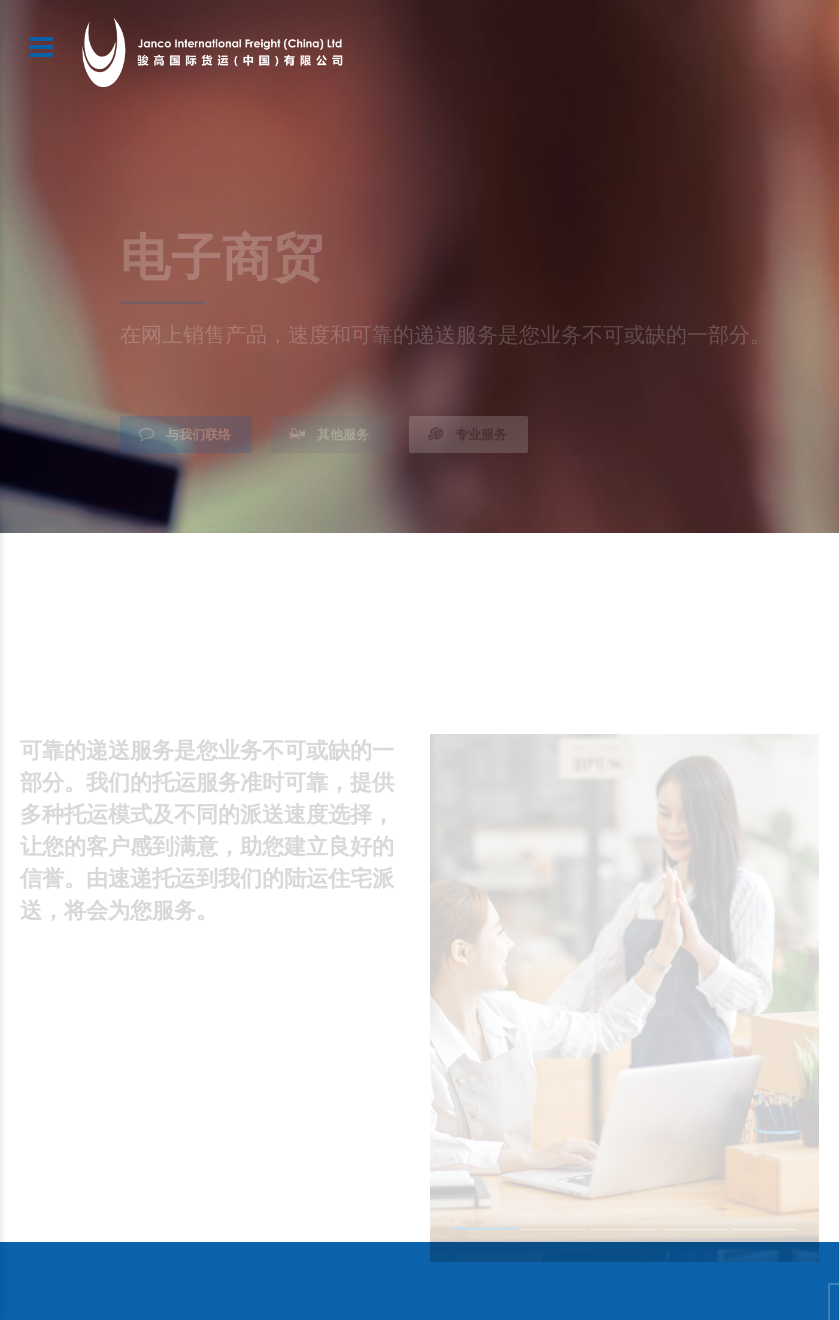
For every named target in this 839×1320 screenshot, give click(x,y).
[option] (625, 997)
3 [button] (624, 1233)
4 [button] (694, 1233)
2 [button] (554, 1233)
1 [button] (485, 1231)
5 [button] (764, 1233)
